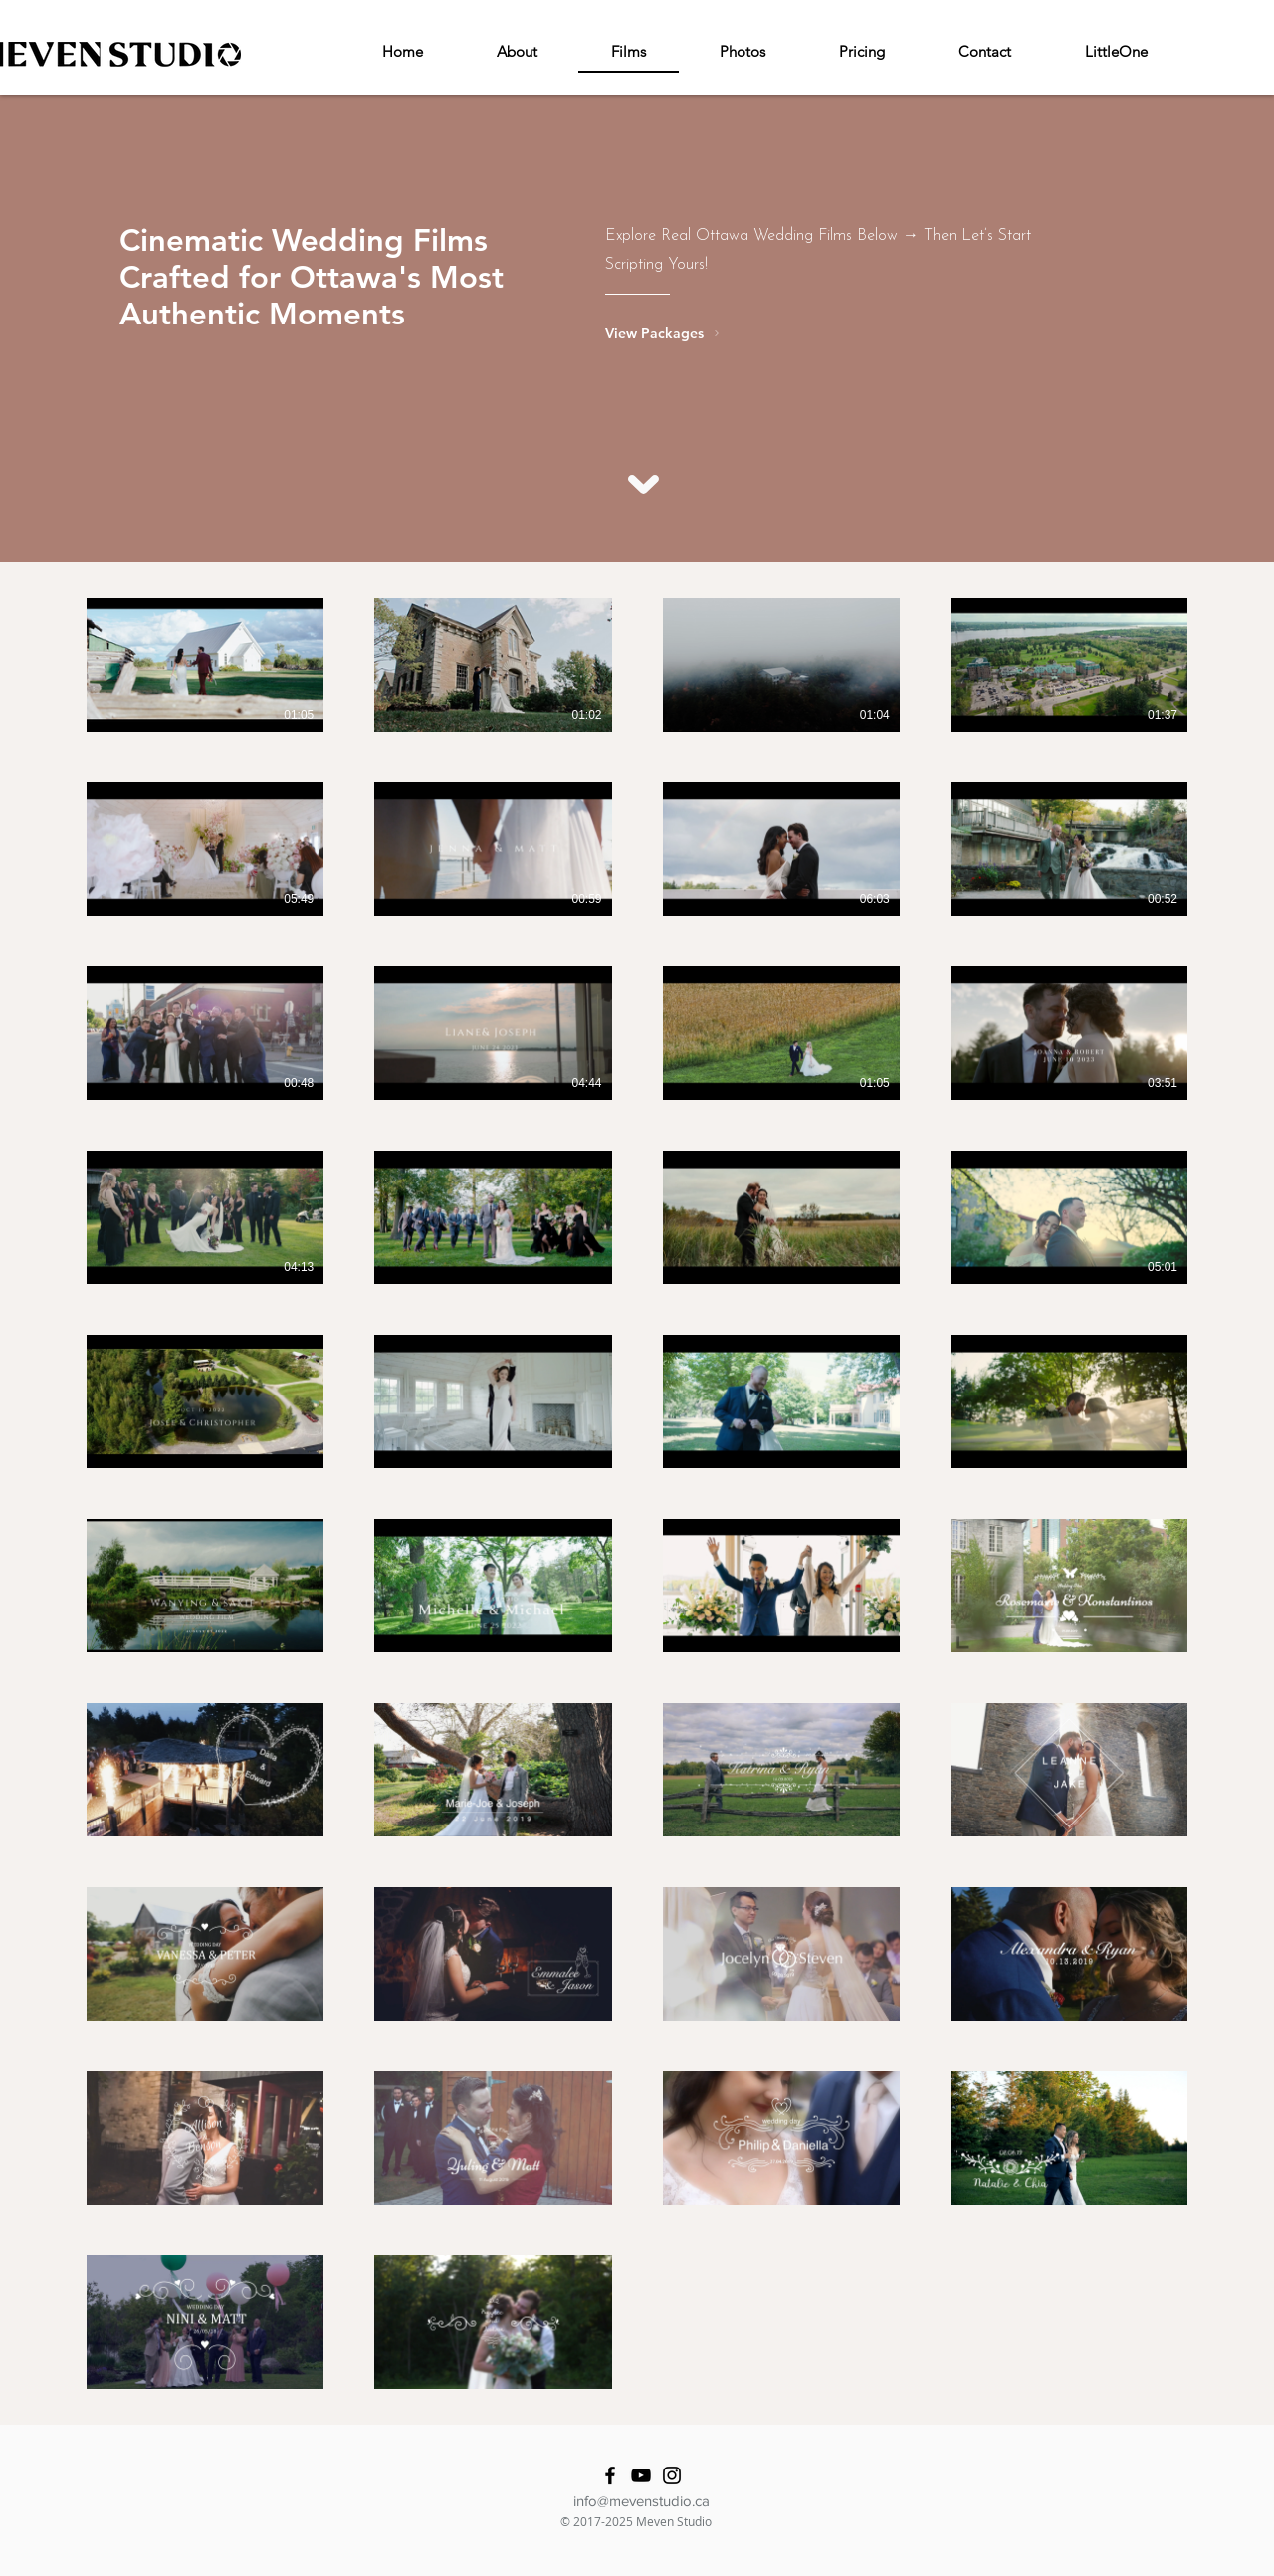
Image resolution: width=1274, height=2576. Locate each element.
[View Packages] (685, 333)
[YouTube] (641, 2475)
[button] (517, 52)
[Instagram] (672, 2475)
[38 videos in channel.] (637, 1493)
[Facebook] (610, 2475)
